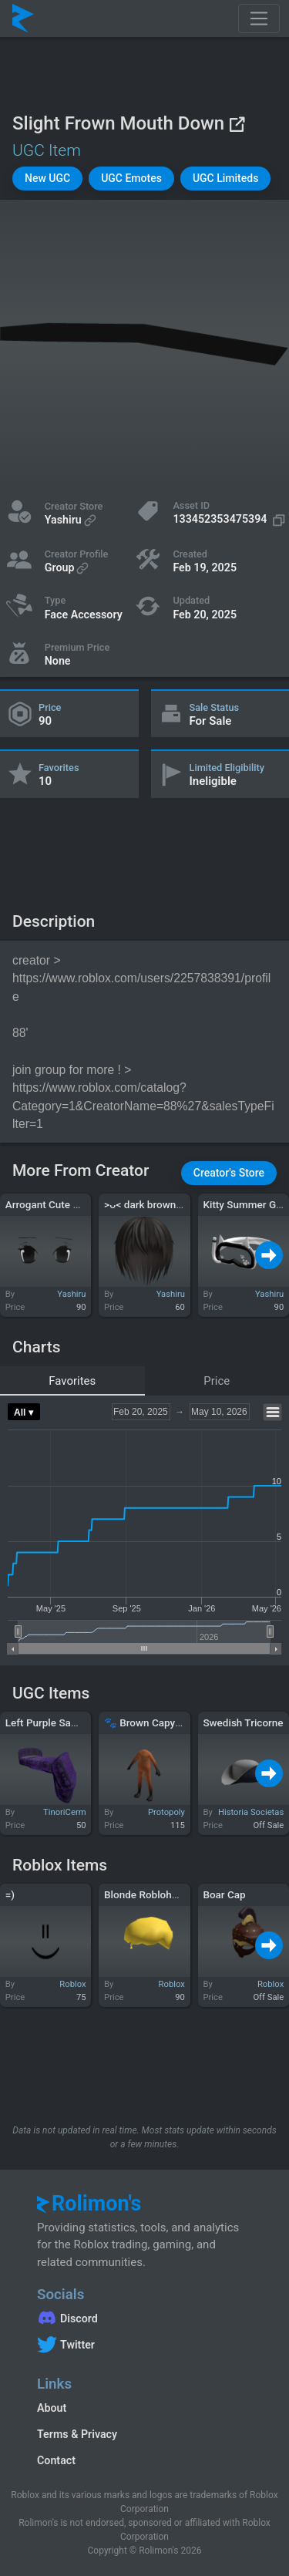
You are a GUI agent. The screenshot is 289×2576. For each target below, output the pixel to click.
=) (10, 1894)
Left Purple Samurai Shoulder (73, 1722)
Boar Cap (224, 1894)
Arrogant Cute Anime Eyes (66, 1204)
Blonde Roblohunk (146, 1894)
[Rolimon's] (23, 18)
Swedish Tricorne (243, 1722)
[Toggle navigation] (259, 18)
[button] (47, 178)
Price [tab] (216, 1381)
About (51, 2408)
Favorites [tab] (72, 1381)
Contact (56, 2460)
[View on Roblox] (236, 123)
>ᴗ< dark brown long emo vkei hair (184, 1204)
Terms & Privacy (77, 2434)
